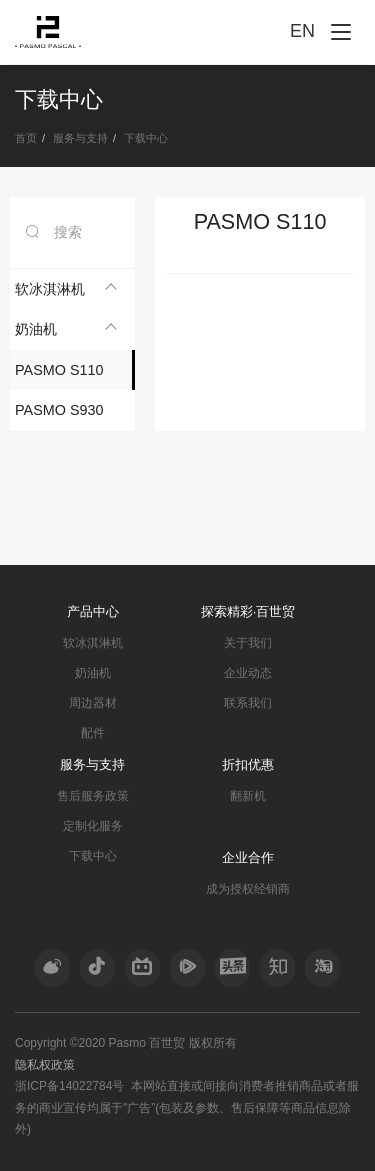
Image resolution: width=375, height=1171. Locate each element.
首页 (26, 138)
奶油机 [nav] (93, 673)
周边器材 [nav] (93, 703)
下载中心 (146, 138)
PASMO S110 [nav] (59, 370)
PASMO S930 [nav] (59, 410)
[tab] (72, 289)
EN (302, 31)
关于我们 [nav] (248, 643)
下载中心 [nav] (93, 856)
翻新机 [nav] (248, 796)
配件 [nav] (93, 733)
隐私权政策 (45, 1065)
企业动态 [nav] (248, 673)
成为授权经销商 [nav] (248, 889)
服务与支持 (80, 138)
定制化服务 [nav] (93, 826)
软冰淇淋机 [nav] (93, 643)
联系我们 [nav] (248, 703)
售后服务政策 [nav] (93, 796)
